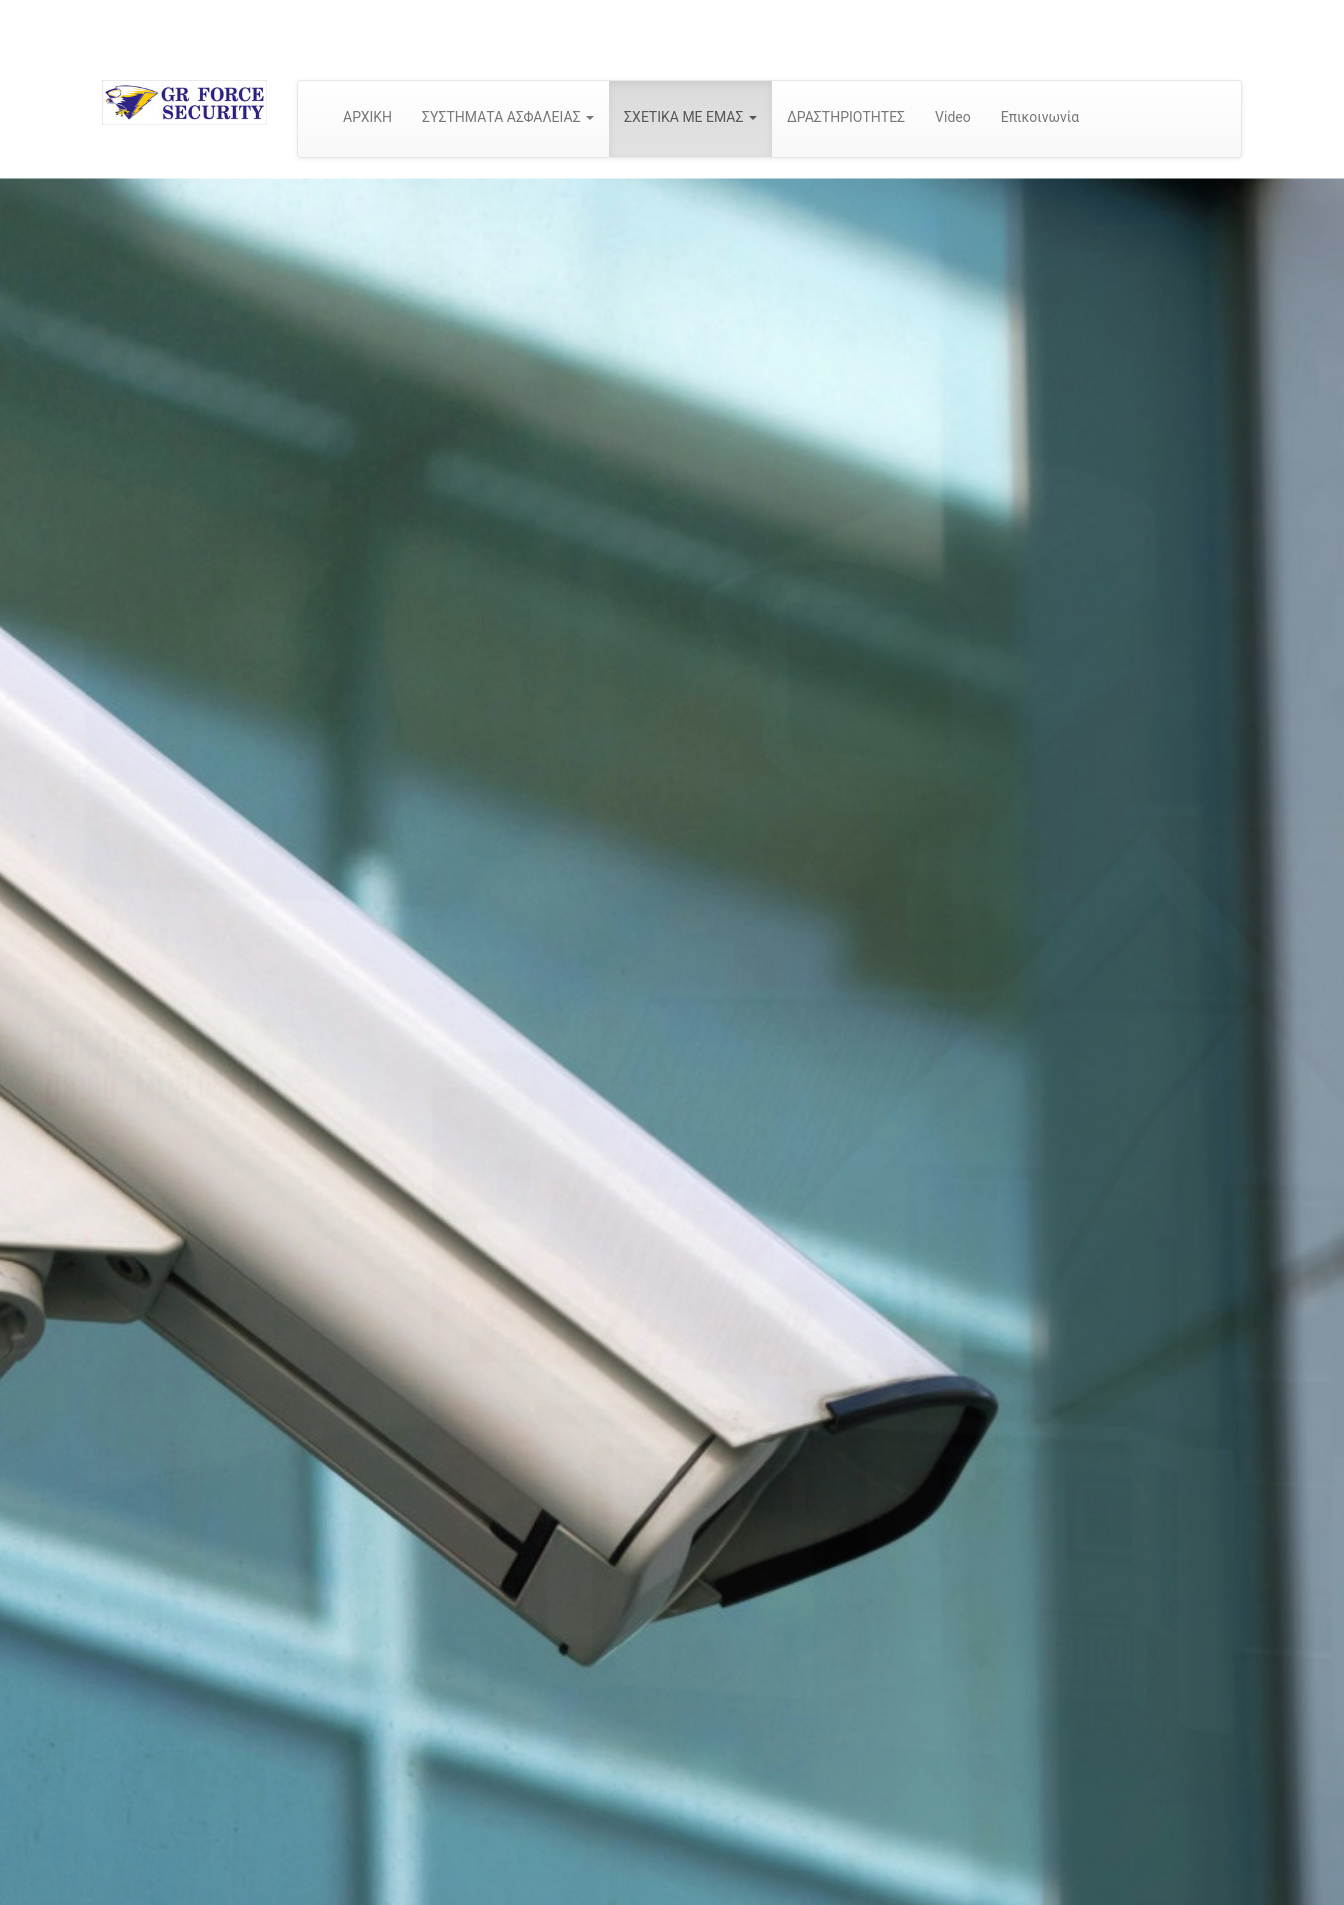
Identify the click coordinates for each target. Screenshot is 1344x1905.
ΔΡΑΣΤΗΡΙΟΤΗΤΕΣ (846, 117)
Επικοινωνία (1040, 117)
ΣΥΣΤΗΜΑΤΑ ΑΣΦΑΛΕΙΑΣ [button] (508, 117)
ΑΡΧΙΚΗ (367, 117)
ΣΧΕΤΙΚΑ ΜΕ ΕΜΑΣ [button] (690, 117)
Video (953, 117)
